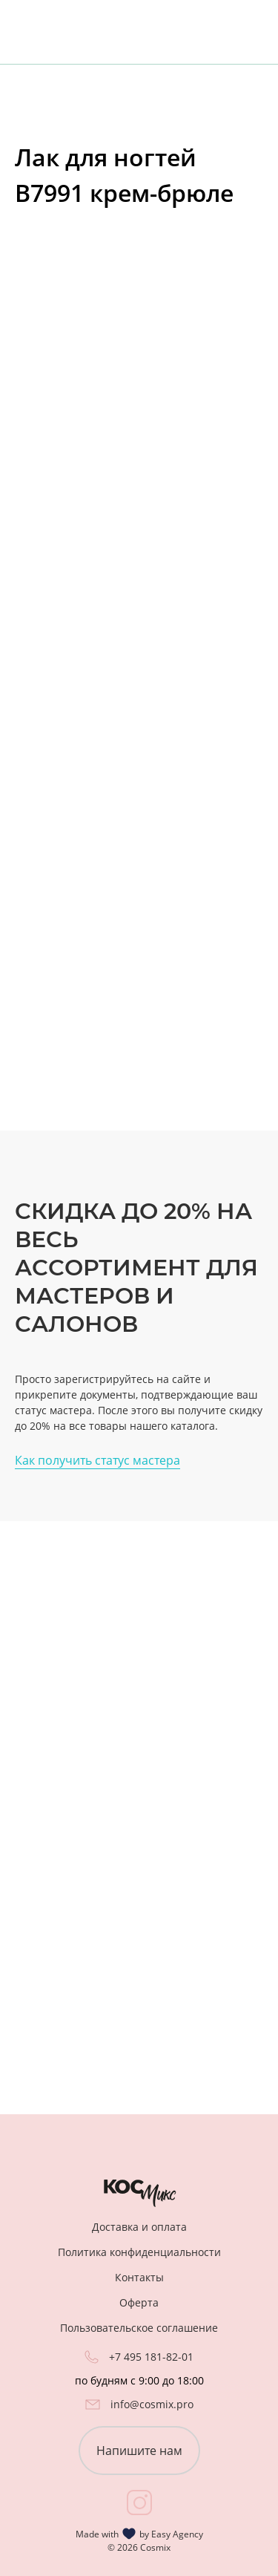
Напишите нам (139, 2450)
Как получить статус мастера (97, 1460)
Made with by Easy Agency (139, 2533)
